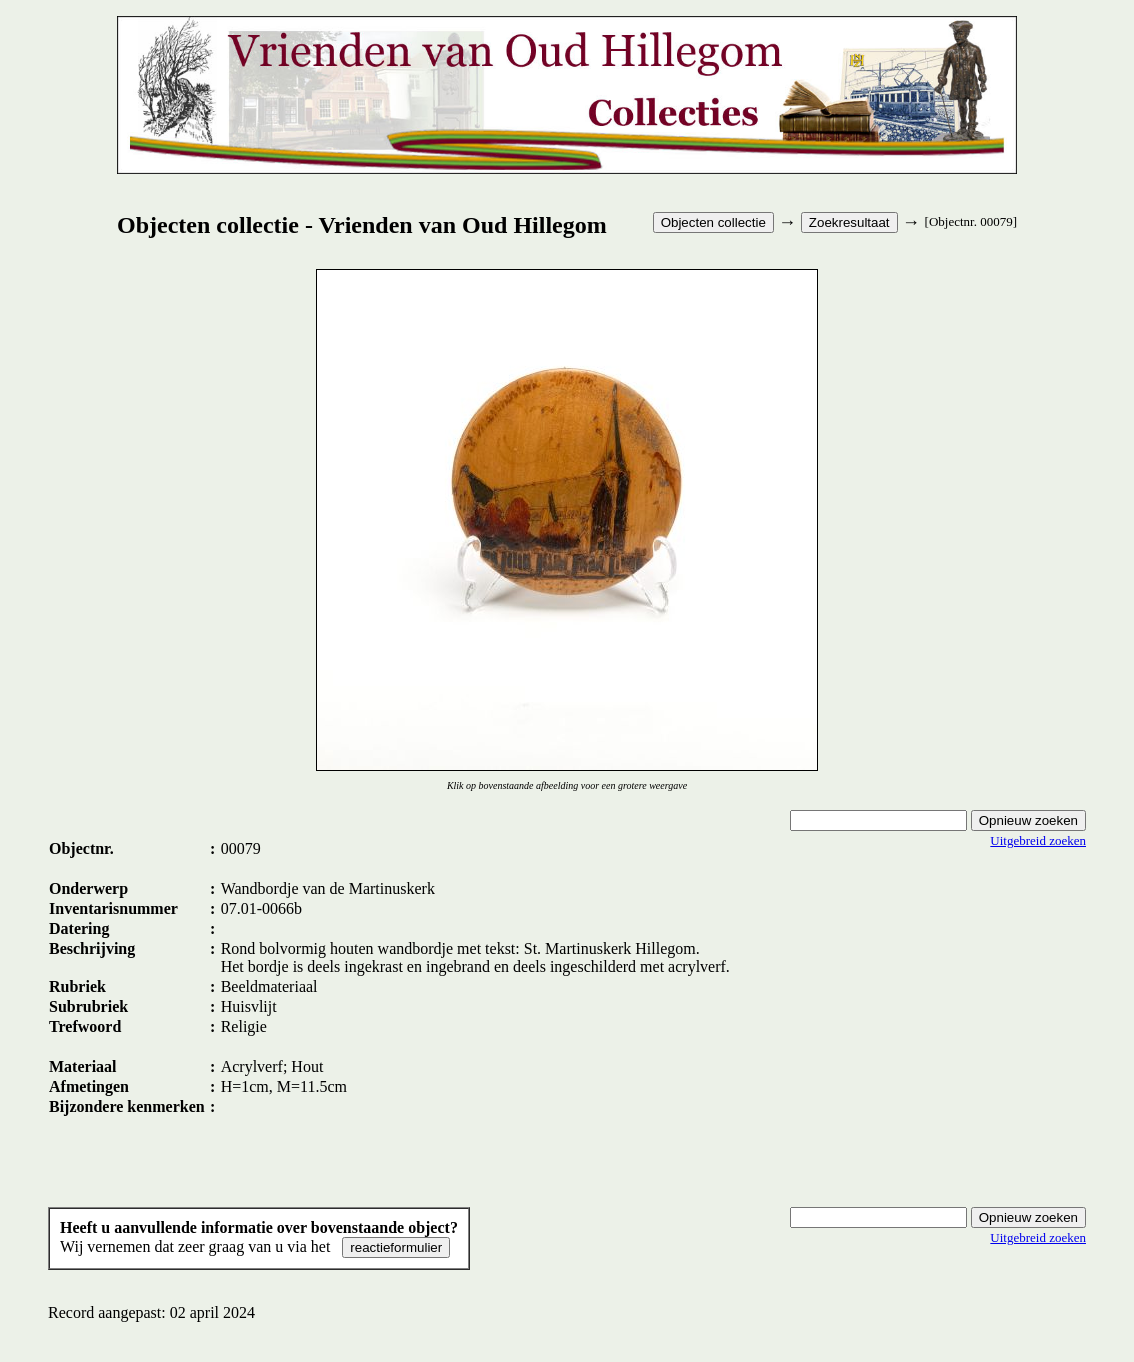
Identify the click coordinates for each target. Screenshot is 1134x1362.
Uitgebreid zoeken (1038, 840)
